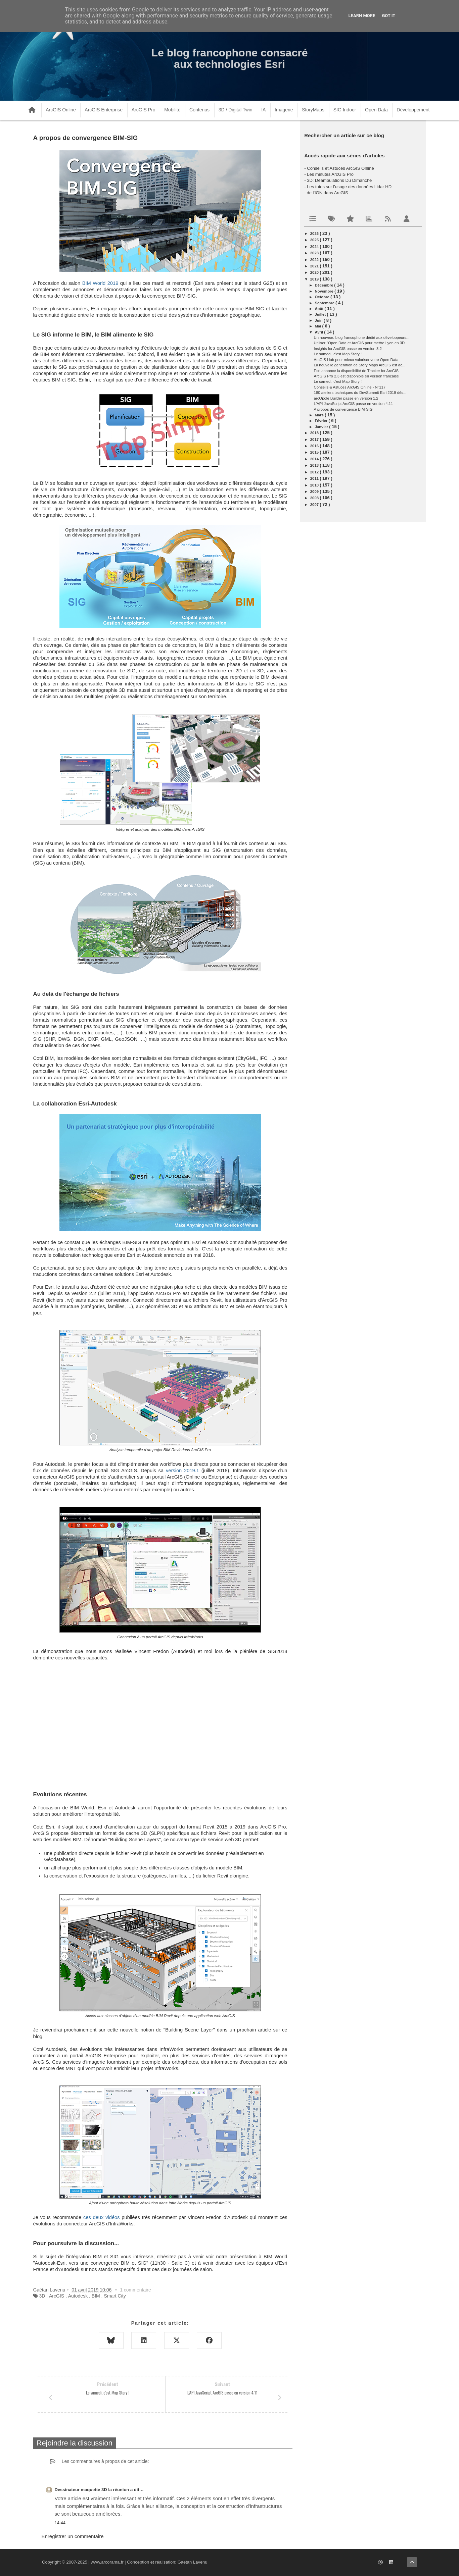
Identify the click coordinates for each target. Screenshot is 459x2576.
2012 (315, 472)
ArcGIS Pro (143, 109)
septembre (325, 303)
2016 (315, 446)
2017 (315, 439)
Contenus (199, 109)
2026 (315, 233)
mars (320, 415)
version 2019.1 (182, 1470)
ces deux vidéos (101, 2217)
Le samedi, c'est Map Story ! (338, 354)
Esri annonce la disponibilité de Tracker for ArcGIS (356, 371)
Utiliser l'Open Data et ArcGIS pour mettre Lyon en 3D (359, 343)
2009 (315, 492)
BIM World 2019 (100, 283)
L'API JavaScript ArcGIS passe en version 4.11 (353, 404)
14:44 (60, 2522)
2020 (315, 272)
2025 (315, 240)
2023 (315, 253)
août (319, 309)
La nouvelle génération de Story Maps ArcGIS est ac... (360, 365)
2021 (315, 266)
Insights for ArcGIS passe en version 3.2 (348, 349)
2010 (315, 485)
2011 (315, 478)
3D (42, 2296)
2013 (315, 465)
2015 (315, 452)
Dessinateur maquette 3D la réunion (92, 2489)
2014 (315, 459)
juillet (321, 314)
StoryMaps (313, 109)
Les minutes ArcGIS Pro (330, 174)
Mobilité (172, 109)
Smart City (115, 2296)
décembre (324, 285)
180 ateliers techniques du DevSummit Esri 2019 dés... (360, 393)
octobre (322, 297)
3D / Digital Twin (236, 109)
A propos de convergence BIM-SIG (343, 409)
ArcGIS (56, 2296)
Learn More (362, 15)
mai (318, 326)
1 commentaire (135, 2289)
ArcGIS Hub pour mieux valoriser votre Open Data (356, 360)
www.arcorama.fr (107, 2562)
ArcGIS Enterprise (104, 109)
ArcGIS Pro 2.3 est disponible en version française (356, 376)
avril (319, 332)
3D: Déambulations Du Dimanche (339, 180)
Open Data (376, 109)
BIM (96, 2296)
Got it (388, 15)
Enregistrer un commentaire (73, 2536)
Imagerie (284, 109)
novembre (324, 291)
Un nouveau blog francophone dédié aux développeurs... (362, 338)
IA (263, 109)
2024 (315, 247)
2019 (315, 279)
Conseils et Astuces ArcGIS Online (340, 168)
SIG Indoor (344, 109)
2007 (315, 505)
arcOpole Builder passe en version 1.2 (346, 398)
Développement (413, 109)
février (321, 421)
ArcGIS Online (61, 109)
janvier (322, 427)
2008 (315, 498)
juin (319, 320)
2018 (315, 433)
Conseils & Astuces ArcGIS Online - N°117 (350, 387)
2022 (315, 260)
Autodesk (78, 2296)
